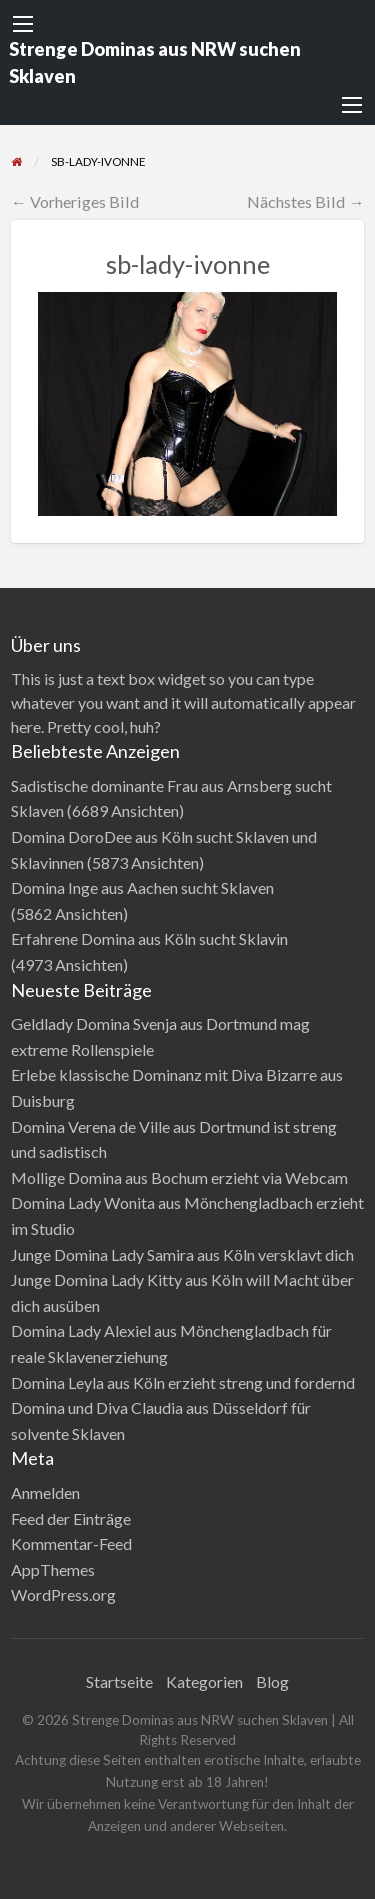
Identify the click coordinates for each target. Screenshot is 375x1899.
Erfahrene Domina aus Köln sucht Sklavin (149, 938)
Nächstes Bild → (305, 201)
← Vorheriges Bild (75, 201)
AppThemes (53, 1569)
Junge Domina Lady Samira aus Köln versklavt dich (182, 1254)
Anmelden (45, 1492)
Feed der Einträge (71, 1518)
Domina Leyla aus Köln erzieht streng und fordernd (183, 1382)
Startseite (119, 1681)
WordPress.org (63, 1594)
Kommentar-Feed (71, 1543)
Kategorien (204, 1681)
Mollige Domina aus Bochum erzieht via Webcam (179, 1177)
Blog (272, 1681)
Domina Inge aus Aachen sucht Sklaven (142, 887)
